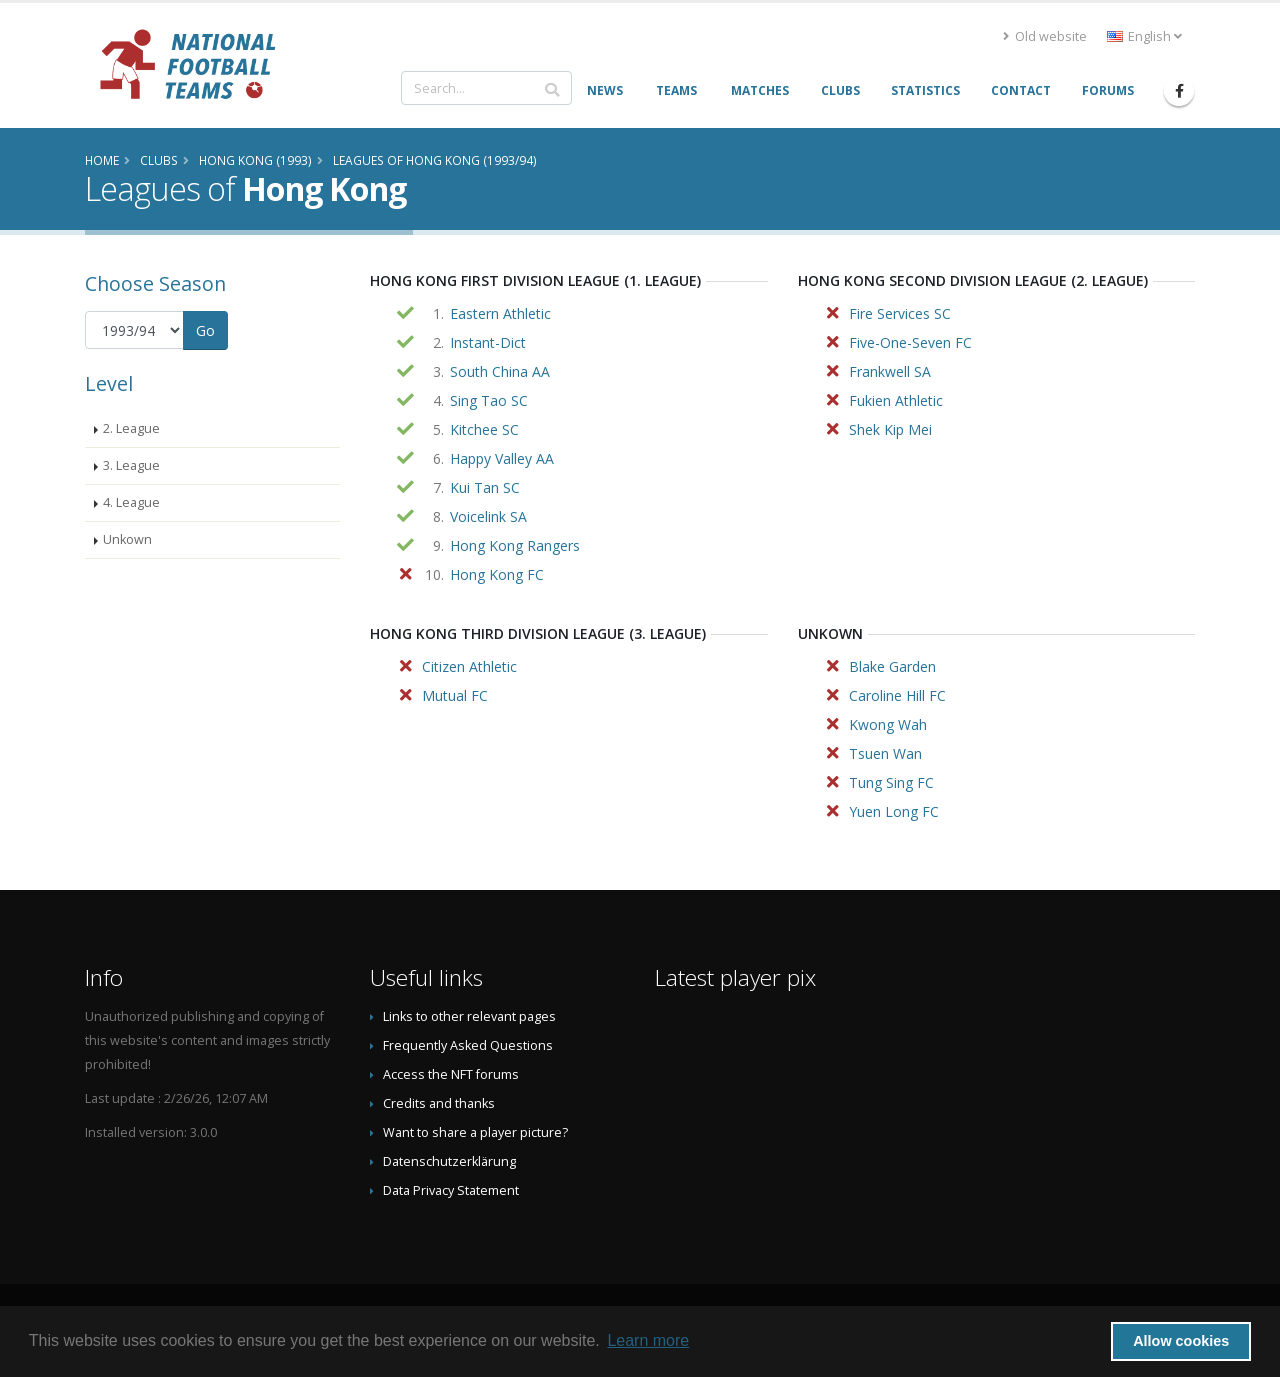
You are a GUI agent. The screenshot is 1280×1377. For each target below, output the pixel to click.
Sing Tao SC (489, 400)
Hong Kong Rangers (515, 545)
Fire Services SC (900, 313)
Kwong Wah (888, 724)
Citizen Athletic (469, 666)
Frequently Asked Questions (468, 1045)
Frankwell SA (890, 371)
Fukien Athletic (896, 400)
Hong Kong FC (497, 574)
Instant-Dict (488, 342)
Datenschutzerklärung (449, 1161)
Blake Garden (892, 666)
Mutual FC (455, 695)
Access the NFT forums (451, 1074)
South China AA (500, 371)
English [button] (1144, 36)
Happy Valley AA (502, 458)
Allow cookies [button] (1181, 1341)
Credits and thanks (439, 1103)
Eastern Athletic (500, 313)
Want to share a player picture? (475, 1132)
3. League (131, 465)
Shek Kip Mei (890, 429)
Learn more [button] (648, 1340)
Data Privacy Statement (451, 1190)
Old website (1045, 36)
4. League (131, 502)
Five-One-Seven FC (910, 342)
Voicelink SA (488, 516)
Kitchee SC (484, 429)
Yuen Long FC (894, 811)
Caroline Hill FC (897, 695)
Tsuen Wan (885, 753)
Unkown (127, 539)
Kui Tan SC (485, 487)
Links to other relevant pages (469, 1016)
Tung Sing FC (891, 782)
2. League (131, 428)
